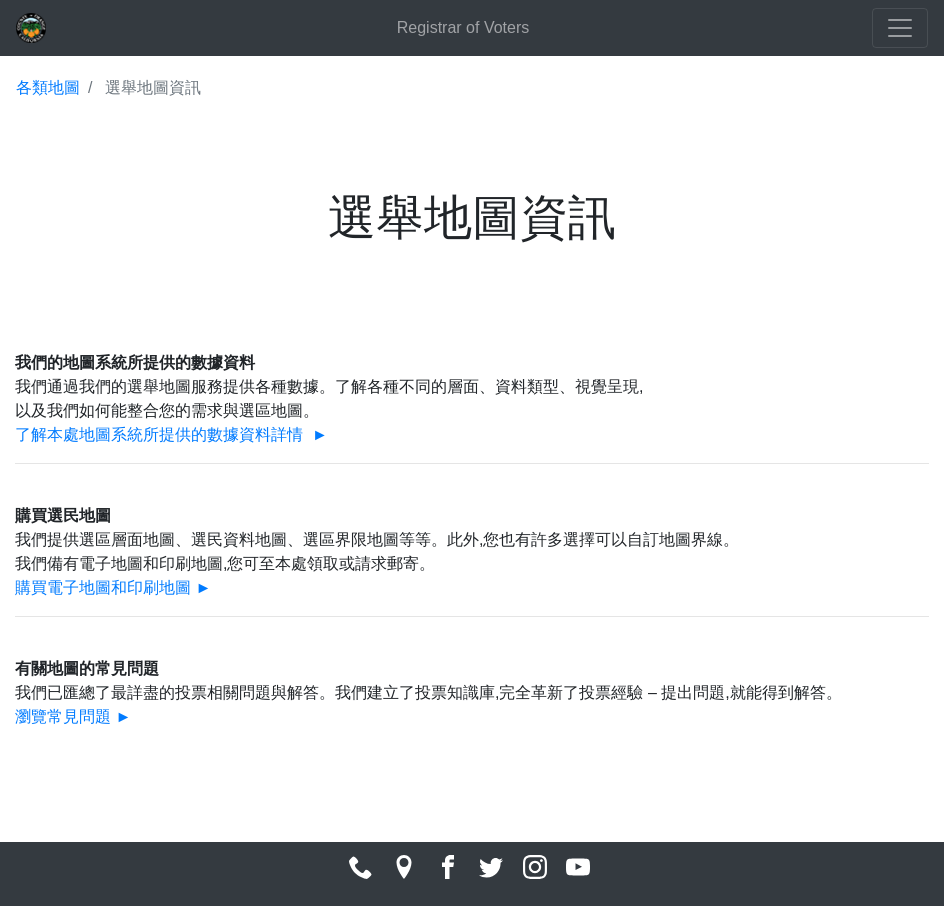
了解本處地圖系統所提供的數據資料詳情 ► (171, 434)
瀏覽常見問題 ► (73, 716)
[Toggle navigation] (900, 28)
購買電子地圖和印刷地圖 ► (113, 587)
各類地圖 (48, 87)
